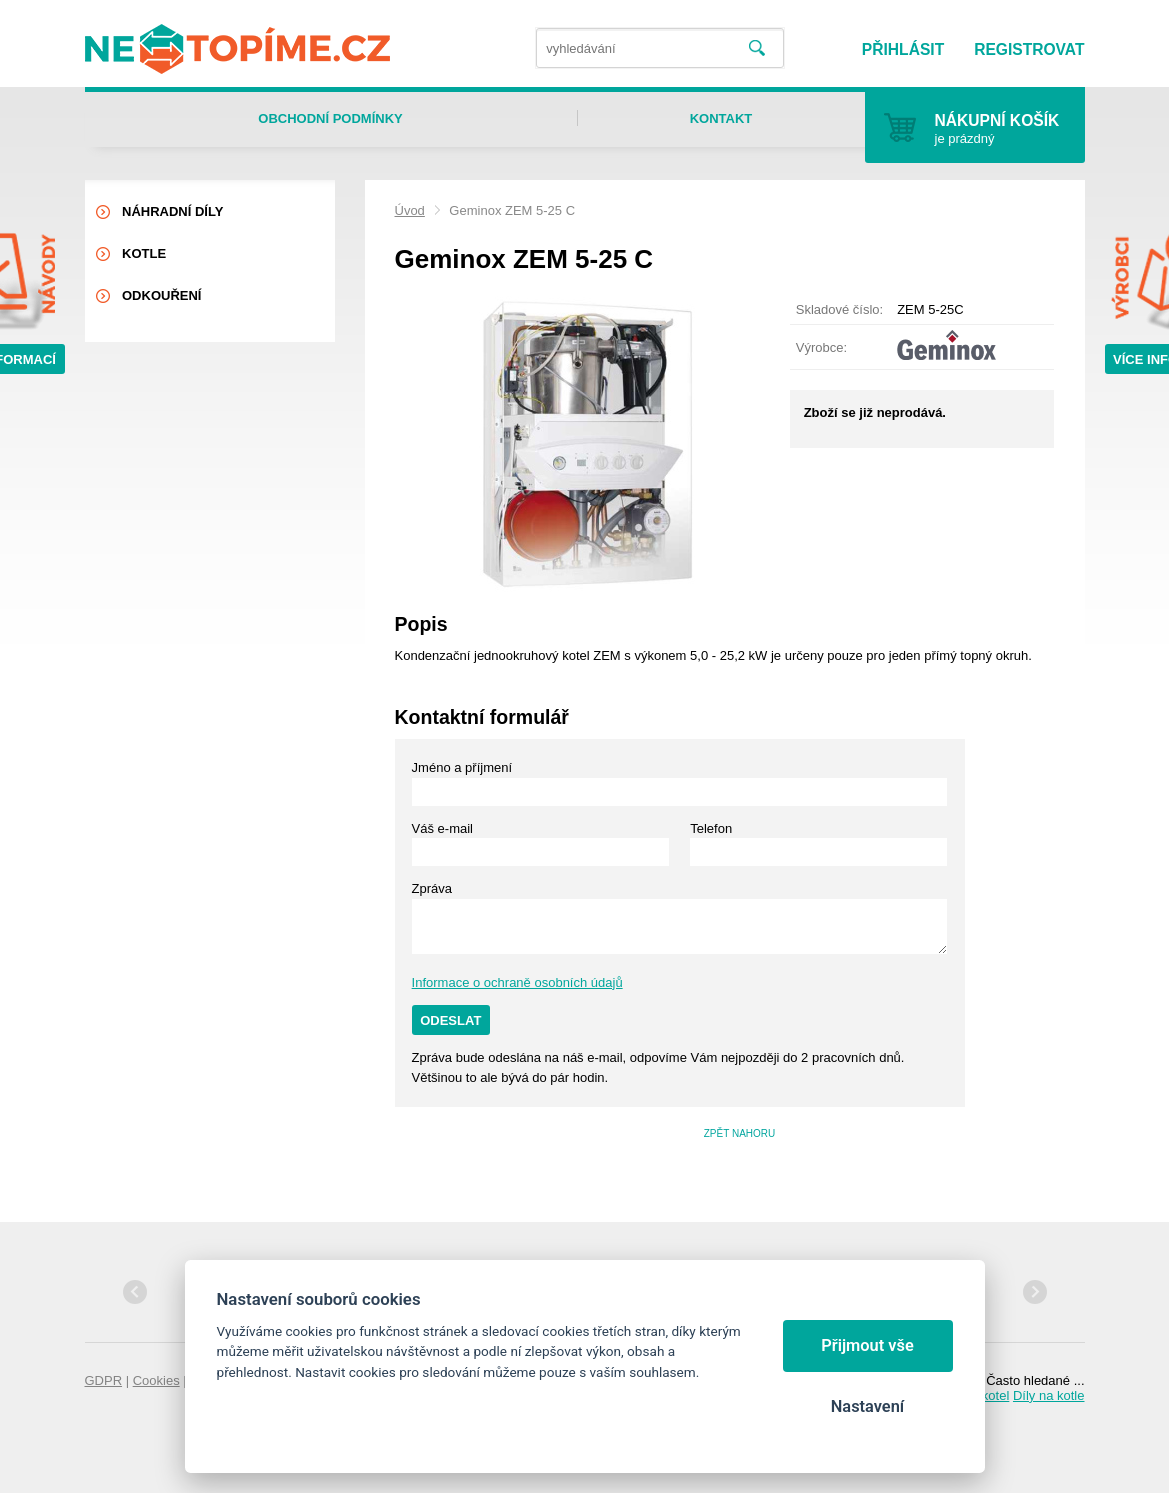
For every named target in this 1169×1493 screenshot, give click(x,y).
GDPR (104, 1380)
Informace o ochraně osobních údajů (517, 982)
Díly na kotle (1049, 1395)
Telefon (711, 828)
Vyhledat (757, 48)
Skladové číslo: (839, 309)
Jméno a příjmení (462, 767)
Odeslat (450, 1020)
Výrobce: (821, 347)
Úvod (410, 210)
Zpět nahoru (740, 1133)
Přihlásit (903, 49)
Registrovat (1029, 49)
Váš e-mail (442, 828)
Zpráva (432, 888)
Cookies (156, 1380)
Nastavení (867, 1406)
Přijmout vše (867, 1345)
